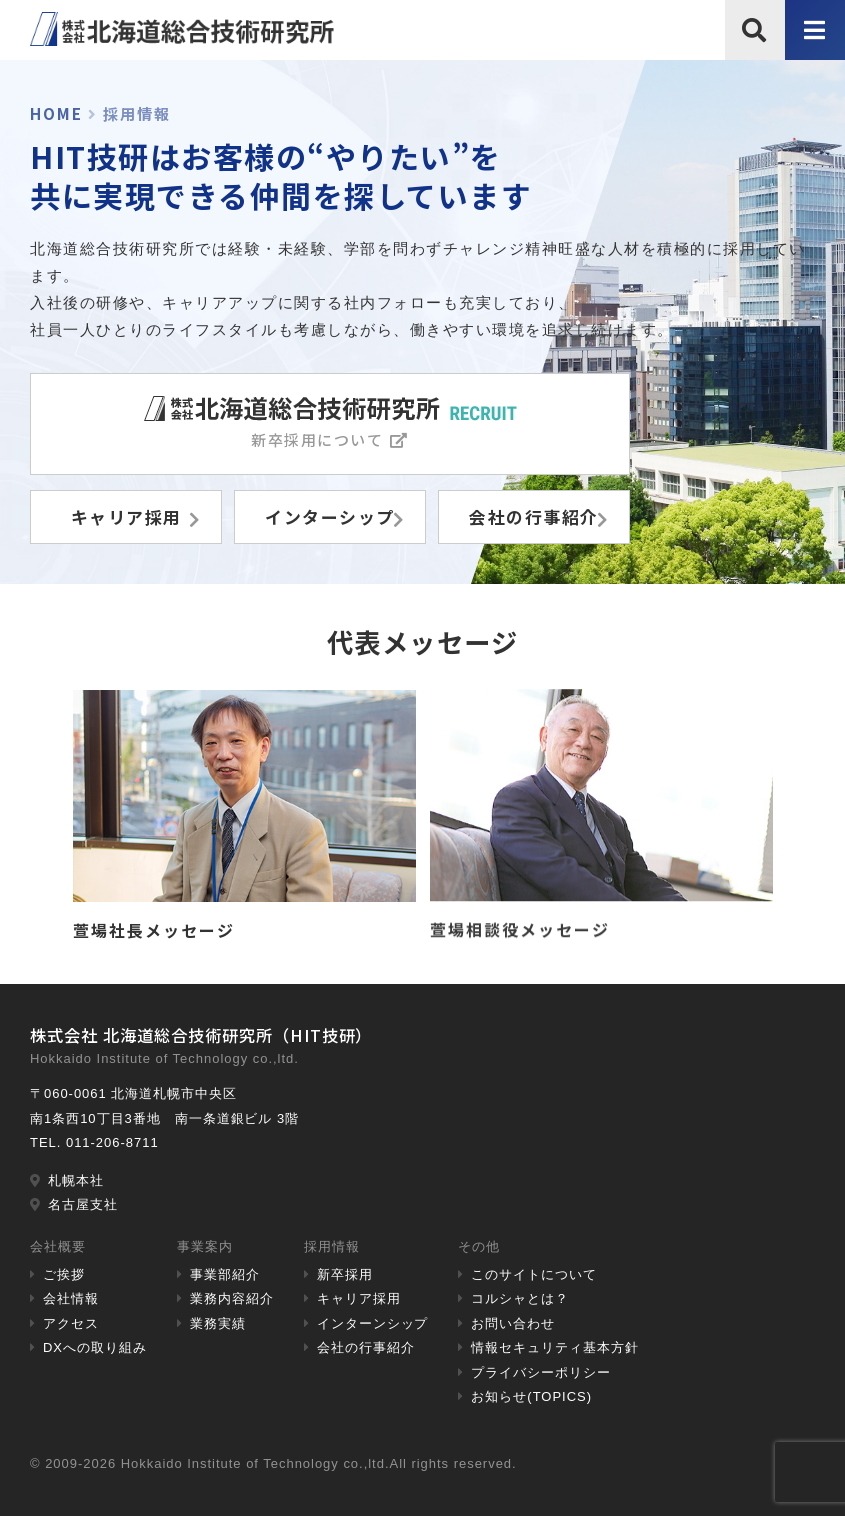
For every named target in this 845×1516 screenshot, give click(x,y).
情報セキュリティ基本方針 (555, 1347)
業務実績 (218, 1323)
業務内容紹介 (232, 1298)
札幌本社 (76, 1180)
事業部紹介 (225, 1274)
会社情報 (71, 1298)
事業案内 (205, 1246)
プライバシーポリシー (541, 1372)
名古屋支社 (83, 1204)
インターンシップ (373, 1323)
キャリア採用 (359, 1298)
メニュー (815, 58)
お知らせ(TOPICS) (531, 1396)
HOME (56, 113)
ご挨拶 (64, 1274)
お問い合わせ (513, 1323)
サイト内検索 (755, 58)
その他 (479, 1246)
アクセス (71, 1323)
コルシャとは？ (520, 1298)
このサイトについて (534, 1274)
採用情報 (332, 1246)
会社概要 (58, 1246)
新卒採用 (345, 1274)
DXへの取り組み (95, 1347)
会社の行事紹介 (366, 1347)
